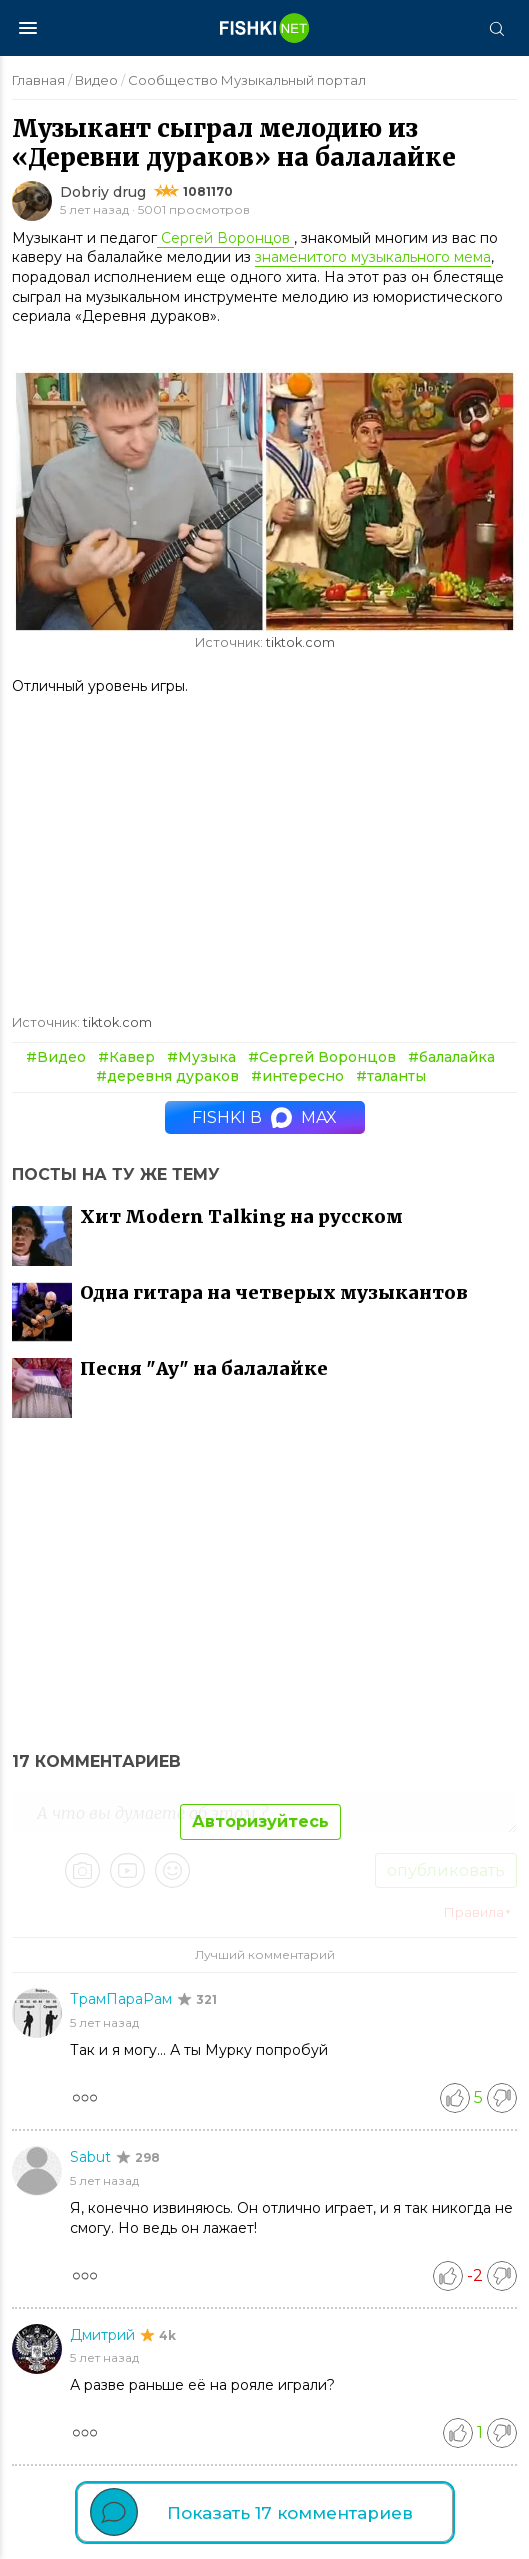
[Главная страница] (265, 28)
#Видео (56, 1057)
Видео (96, 80)
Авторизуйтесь (260, 1821)
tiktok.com (300, 642)
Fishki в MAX (264, 1117)
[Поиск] (496, 28)
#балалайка (451, 1057)
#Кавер (126, 1057)
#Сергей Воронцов (322, 1057)
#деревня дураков (167, 1076)
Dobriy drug (103, 192)
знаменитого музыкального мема (373, 257)
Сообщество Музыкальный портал (247, 80)
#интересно (297, 1076)
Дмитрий (104, 2335)
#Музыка (201, 1057)
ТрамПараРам (123, 1999)
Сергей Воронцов (225, 238)
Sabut (92, 2157)
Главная (38, 80)
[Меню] (28, 28)
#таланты (391, 1076)
